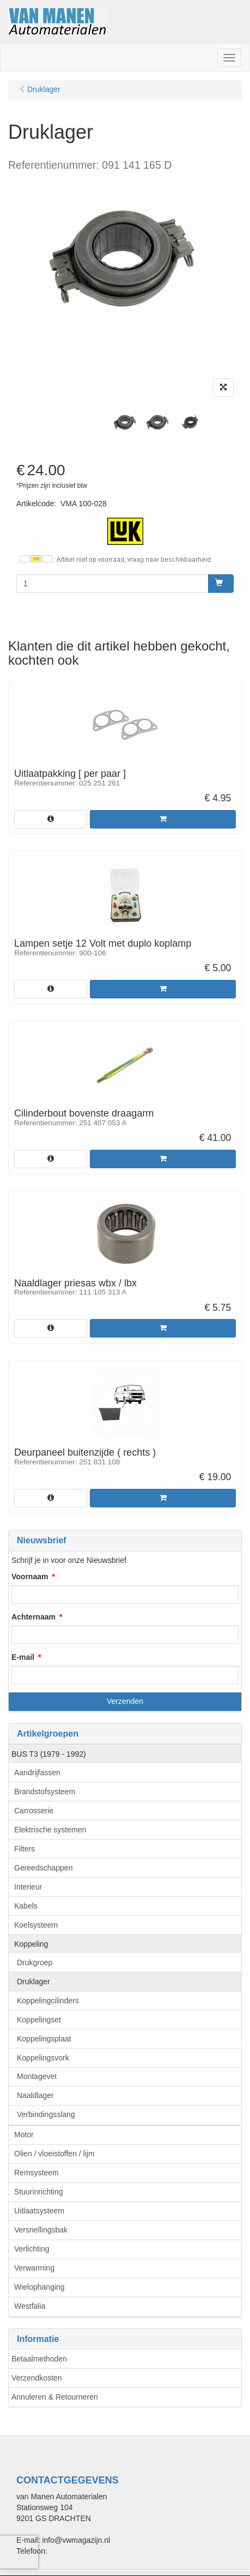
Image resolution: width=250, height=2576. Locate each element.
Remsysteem (36, 2172)
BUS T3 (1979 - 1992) (48, 1754)
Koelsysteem (36, 1925)
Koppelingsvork (43, 2057)
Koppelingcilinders (48, 2000)
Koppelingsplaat (44, 2038)
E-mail (22, 1657)
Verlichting (32, 2248)
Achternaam (33, 1616)
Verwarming (34, 2268)
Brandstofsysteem (44, 1791)
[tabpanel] (125, 422)
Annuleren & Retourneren (54, 2397)
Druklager (33, 1981)
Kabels (26, 1906)
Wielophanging (39, 2287)
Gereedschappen (43, 1867)
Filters (24, 1848)
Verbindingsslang (46, 2114)
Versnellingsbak (41, 2229)
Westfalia (29, 2306)
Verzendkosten (36, 2377)
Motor (24, 2134)
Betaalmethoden (39, 2358)
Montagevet (37, 2076)
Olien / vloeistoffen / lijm (54, 2153)
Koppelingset (39, 2019)
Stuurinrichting (38, 2191)
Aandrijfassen (37, 1772)
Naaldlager (35, 2095)
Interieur (28, 1886)
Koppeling (31, 1944)
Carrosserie (33, 1810)
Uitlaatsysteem (39, 2210)
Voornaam (29, 1576)
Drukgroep (34, 1962)
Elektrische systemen (50, 1829)
